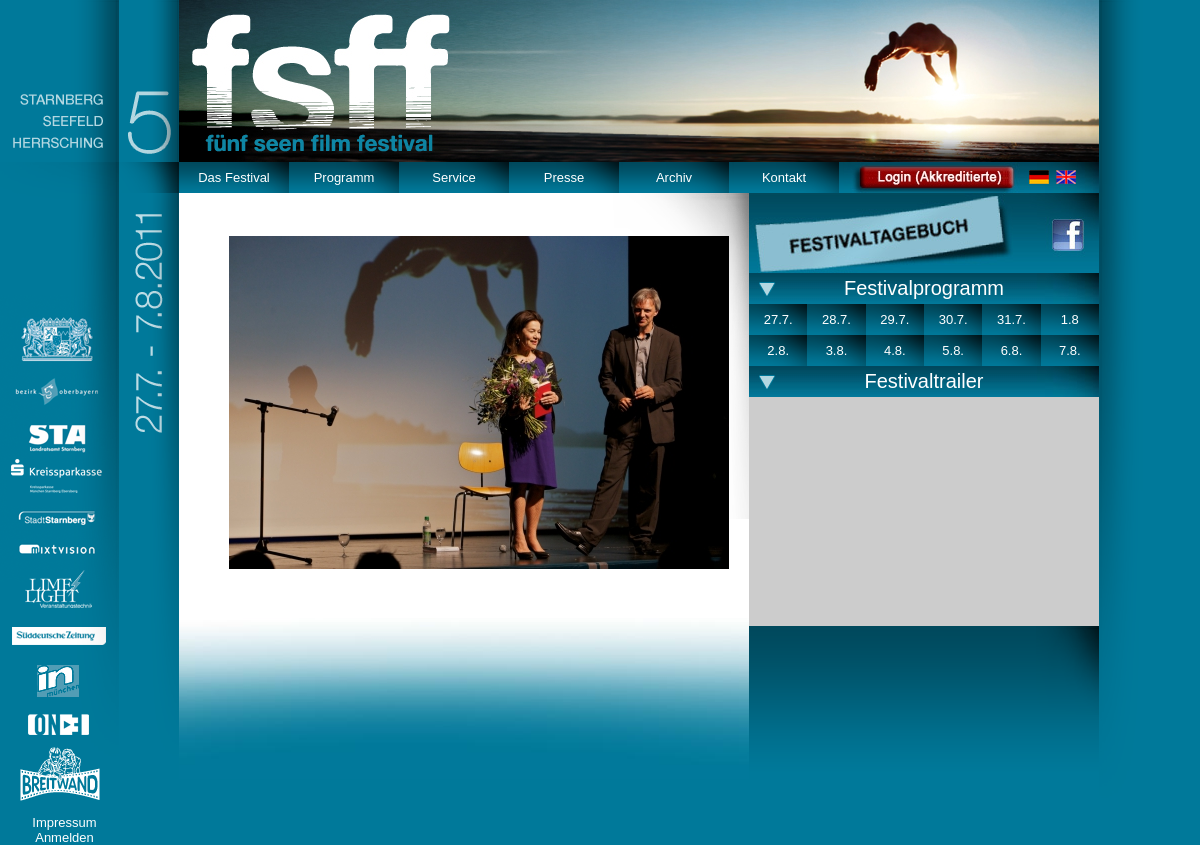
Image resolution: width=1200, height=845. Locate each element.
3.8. (837, 350)
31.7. (1011, 319)
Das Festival (234, 177)
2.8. (778, 350)
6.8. (1012, 350)
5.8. (953, 350)
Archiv (674, 177)
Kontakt (784, 177)
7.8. (1070, 350)
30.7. (953, 319)
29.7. (894, 319)
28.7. (836, 319)
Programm (344, 177)
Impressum (64, 822)
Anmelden (64, 837)
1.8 (1070, 319)
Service (453, 177)
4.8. (895, 350)
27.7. (778, 319)
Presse (564, 177)
